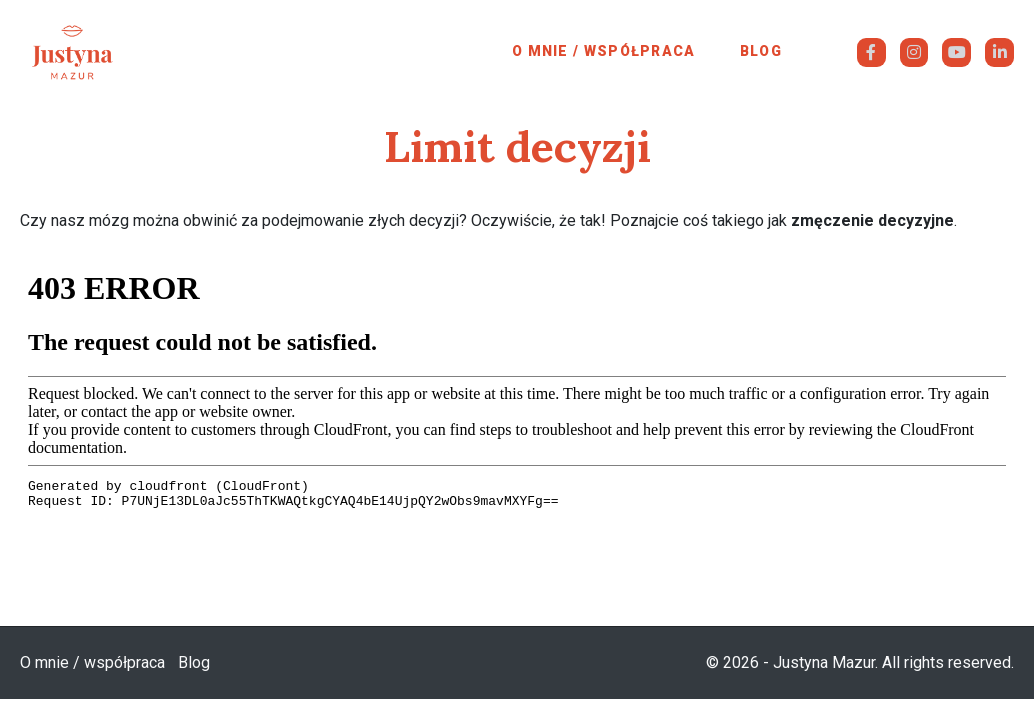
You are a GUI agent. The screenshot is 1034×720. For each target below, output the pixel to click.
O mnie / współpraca (604, 51)
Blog (761, 51)
